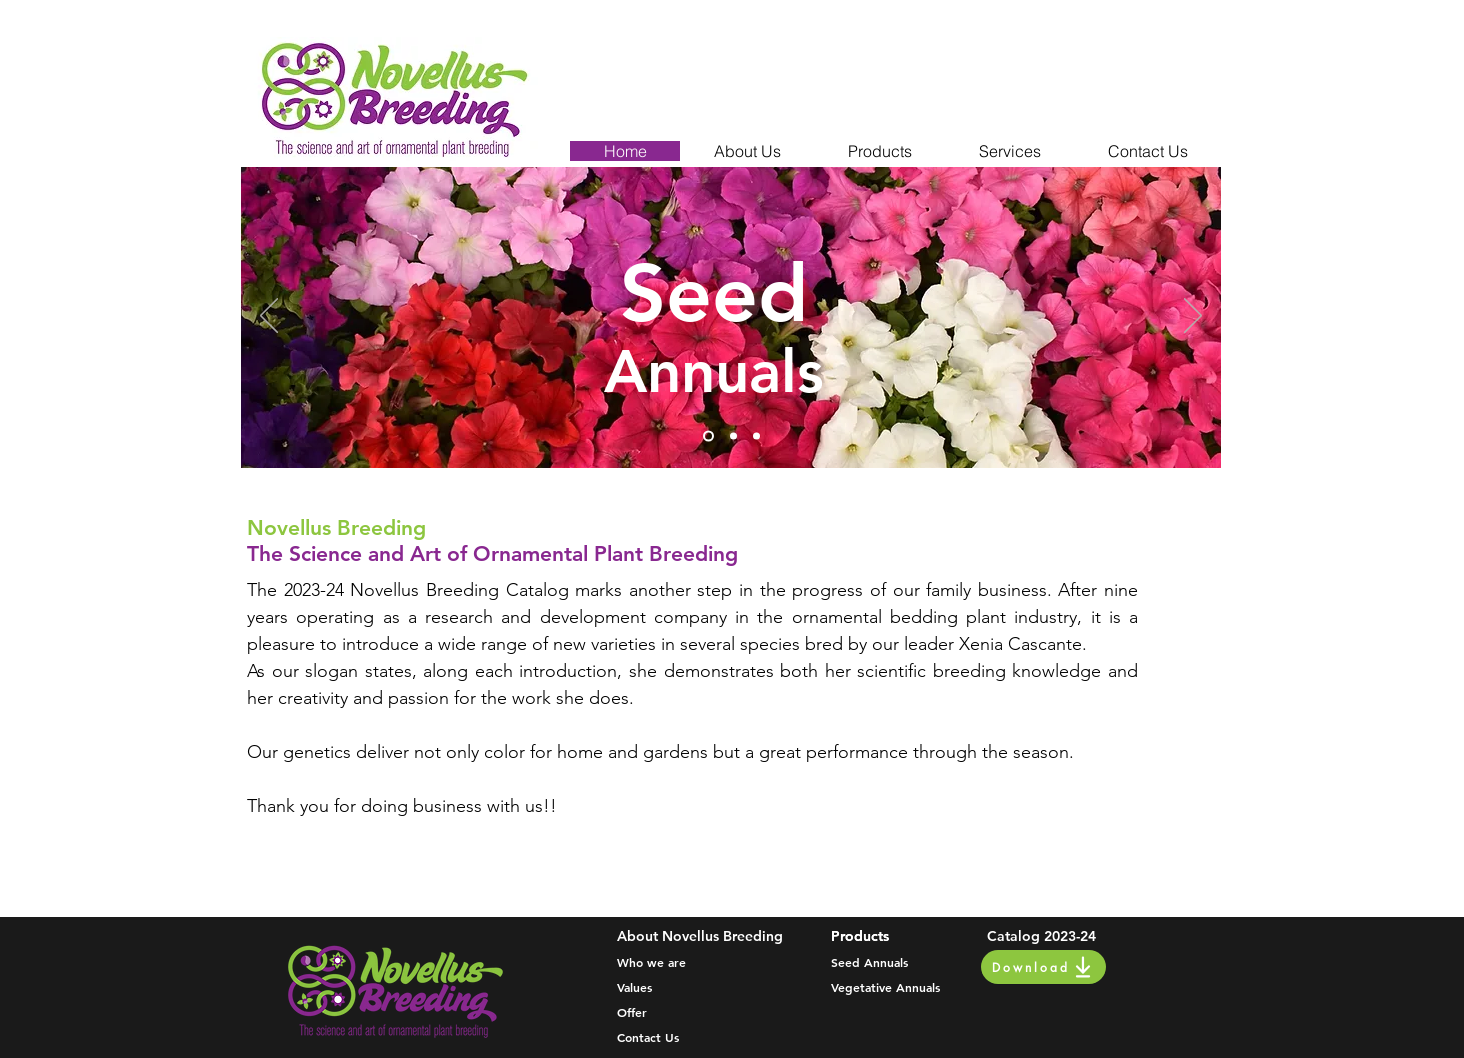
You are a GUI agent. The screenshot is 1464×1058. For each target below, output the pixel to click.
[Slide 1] (708, 436)
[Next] (1193, 317)
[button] (747, 151)
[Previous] (269, 317)
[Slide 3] (756, 436)
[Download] (1043, 967)
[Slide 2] (733, 436)
